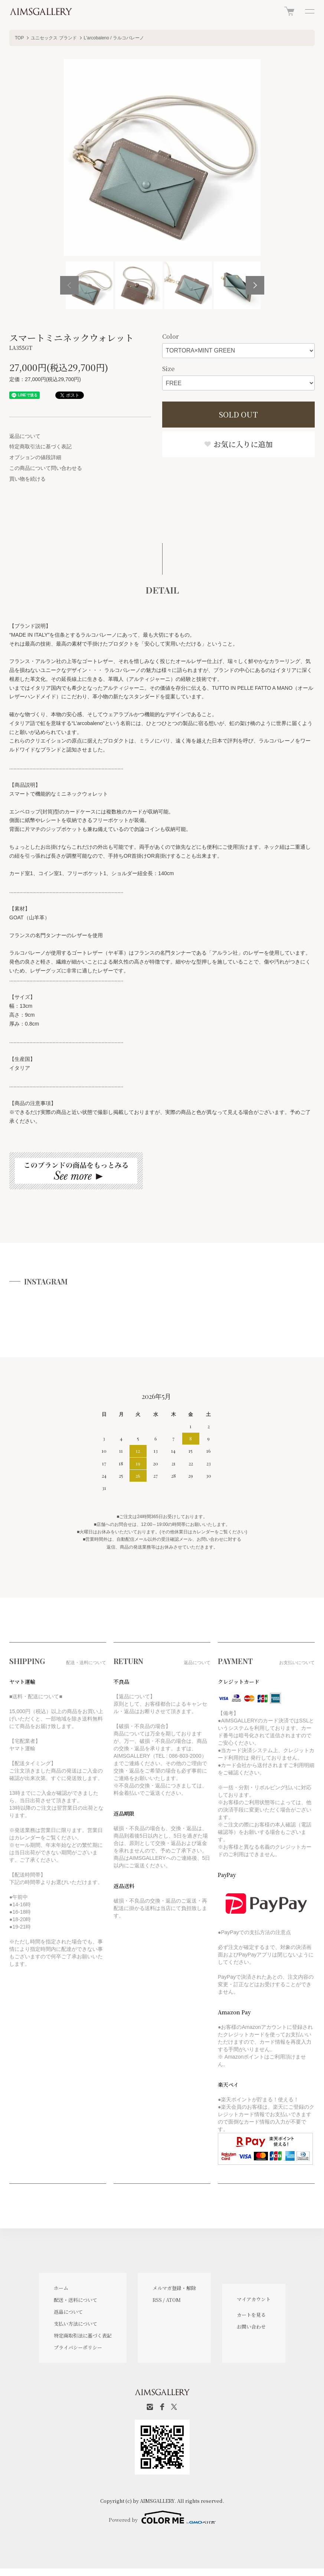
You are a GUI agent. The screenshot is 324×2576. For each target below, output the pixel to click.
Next (255, 285)
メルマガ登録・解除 (174, 2287)
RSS (157, 2299)
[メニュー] (309, 11)
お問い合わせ (251, 2326)
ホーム (61, 2287)
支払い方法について (75, 2323)
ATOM (173, 2299)
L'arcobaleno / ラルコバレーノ (114, 37)
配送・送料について (75, 2299)
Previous (69, 285)
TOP (19, 37)
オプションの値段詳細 (35, 457)
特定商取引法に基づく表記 (40, 446)
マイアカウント (254, 2299)
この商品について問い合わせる (45, 468)
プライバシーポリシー (78, 2347)
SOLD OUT (238, 414)
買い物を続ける (27, 479)
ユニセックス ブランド (53, 37)
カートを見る (251, 2314)
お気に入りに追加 (238, 444)
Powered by (162, 2517)
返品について (24, 436)
